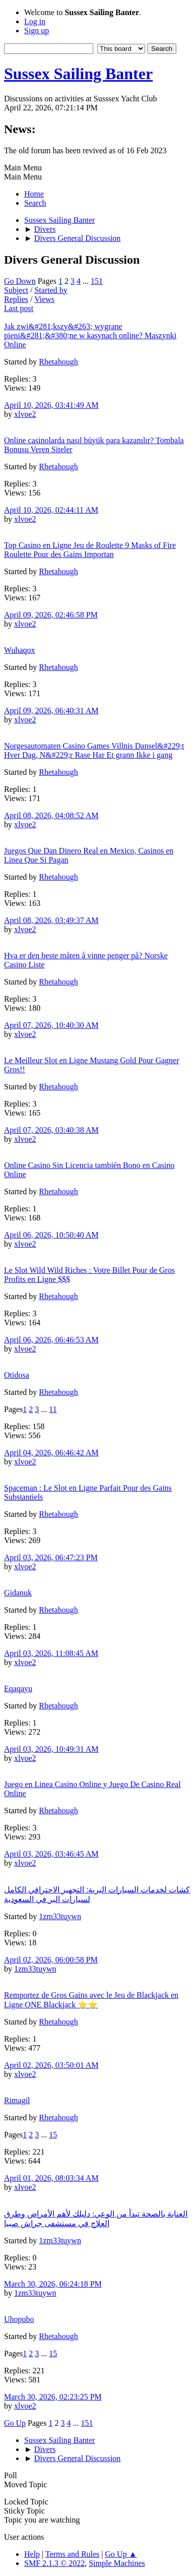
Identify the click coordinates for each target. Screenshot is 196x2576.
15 (53, 2134)
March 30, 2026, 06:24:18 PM (53, 2284)
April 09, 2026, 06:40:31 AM (51, 710)
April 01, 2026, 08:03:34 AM (51, 2178)
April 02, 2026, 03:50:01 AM (51, 2065)
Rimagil (17, 2100)
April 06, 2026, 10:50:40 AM (51, 1235)
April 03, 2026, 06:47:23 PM (51, 1557)
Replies (16, 299)
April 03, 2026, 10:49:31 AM (51, 1749)
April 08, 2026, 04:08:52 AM (51, 815)
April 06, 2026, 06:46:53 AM (51, 1339)
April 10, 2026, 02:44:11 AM (51, 510)
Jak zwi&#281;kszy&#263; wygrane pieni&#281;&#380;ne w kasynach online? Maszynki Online (90, 335)
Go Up (15, 2423)
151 (97, 281)
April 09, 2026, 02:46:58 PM (51, 614)
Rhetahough (58, 361)
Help (32, 2554)
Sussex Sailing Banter (78, 74)
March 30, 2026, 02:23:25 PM (53, 2397)
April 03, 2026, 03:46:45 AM (51, 1854)
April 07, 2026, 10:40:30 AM (51, 1025)
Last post (18, 308)
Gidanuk (18, 1592)
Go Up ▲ (121, 2554)
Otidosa (16, 1375)
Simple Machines (117, 2563)
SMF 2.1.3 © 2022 (54, 2563)
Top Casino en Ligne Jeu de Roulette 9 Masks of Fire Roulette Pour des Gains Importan (90, 550)
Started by (50, 290)
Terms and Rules (72, 2554)
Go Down (20, 281)
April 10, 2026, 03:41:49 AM (51, 405)
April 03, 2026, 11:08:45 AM (51, 1653)
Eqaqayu (18, 1688)
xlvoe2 (25, 414)
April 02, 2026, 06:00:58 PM (51, 1959)
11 (52, 1409)
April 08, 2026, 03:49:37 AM (51, 920)
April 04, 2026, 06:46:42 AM (51, 1452)
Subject (16, 290)
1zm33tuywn (60, 1916)
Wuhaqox (19, 650)
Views (44, 299)
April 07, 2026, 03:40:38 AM (51, 1130)
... (87, 281)
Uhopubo (19, 2319)
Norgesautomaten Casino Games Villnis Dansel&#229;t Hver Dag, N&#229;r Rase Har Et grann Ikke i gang (94, 750)
